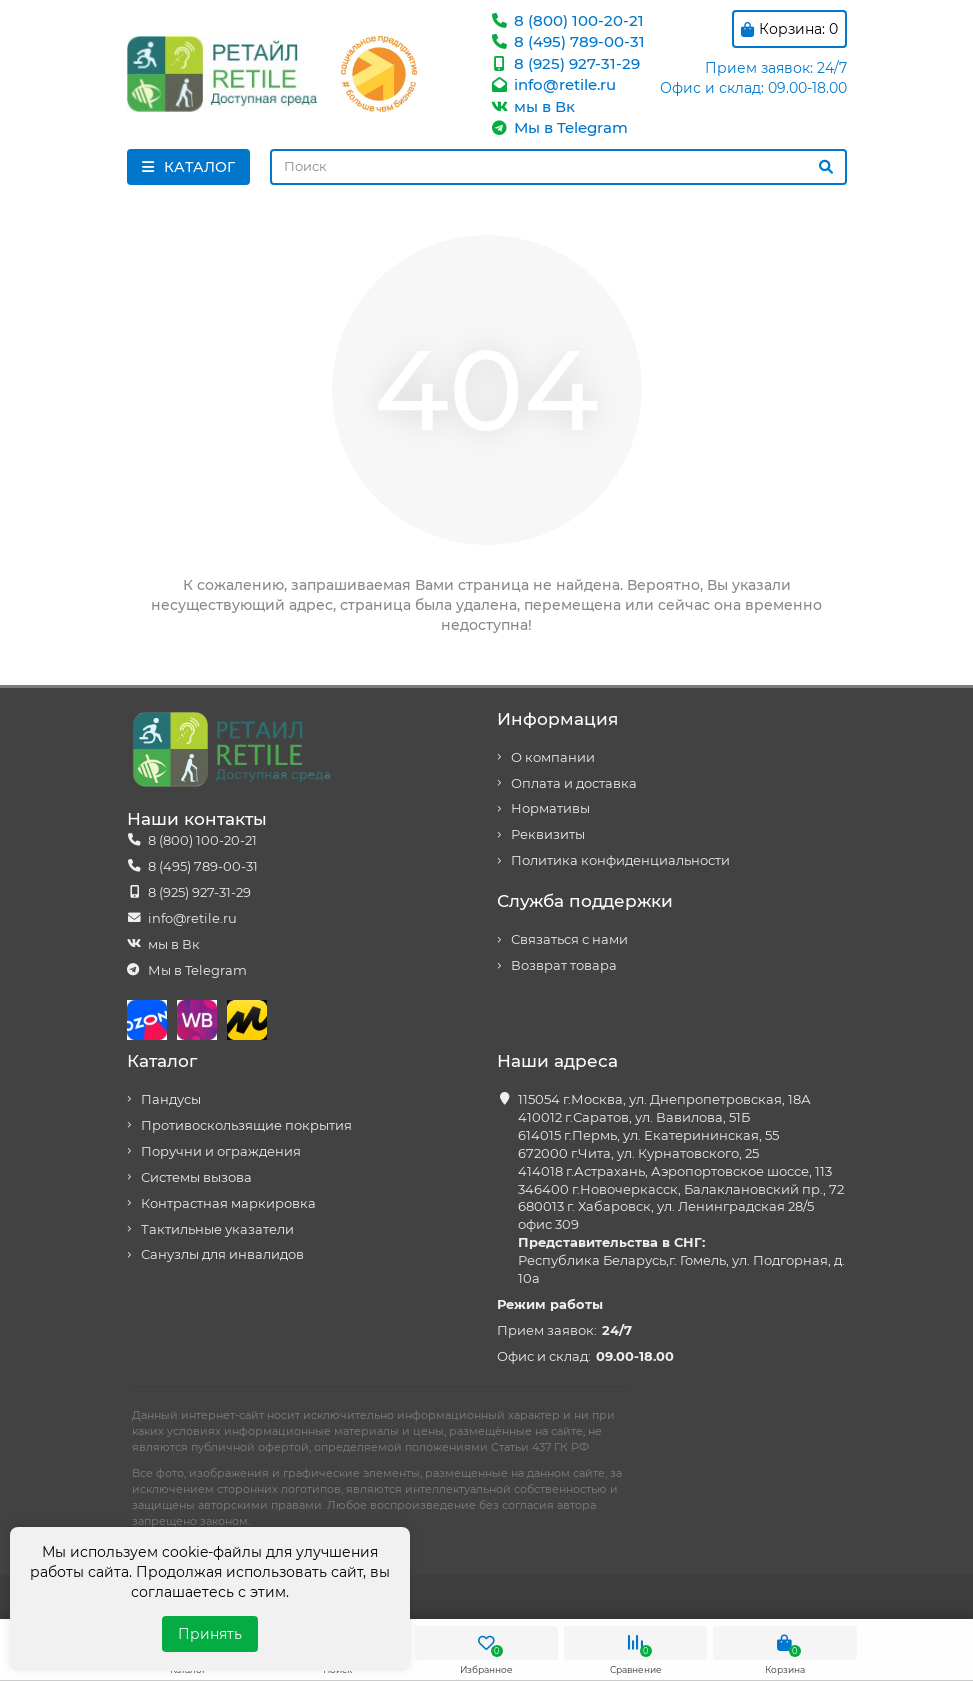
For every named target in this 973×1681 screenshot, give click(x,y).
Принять (210, 1634)
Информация (557, 719)
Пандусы (171, 1099)
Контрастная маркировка (228, 1203)
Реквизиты (548, 834)
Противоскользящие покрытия (246, 1125)
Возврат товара (564, 965)
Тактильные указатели (217, 1229)
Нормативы (550, 808)
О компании (553, 757)
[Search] (558, 167)
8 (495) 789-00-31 (567, 41)
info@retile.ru (553, 84)
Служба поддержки (585, 901)
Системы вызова (196, 1177)
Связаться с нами (569, 939)
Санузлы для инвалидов (222, 1254)
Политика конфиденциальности (620, 860)
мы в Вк (532, 106)
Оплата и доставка (574, 783)
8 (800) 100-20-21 (567, 20)
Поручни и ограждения (221, 1151)
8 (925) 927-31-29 (565, 63)
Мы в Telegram (559, 127)
